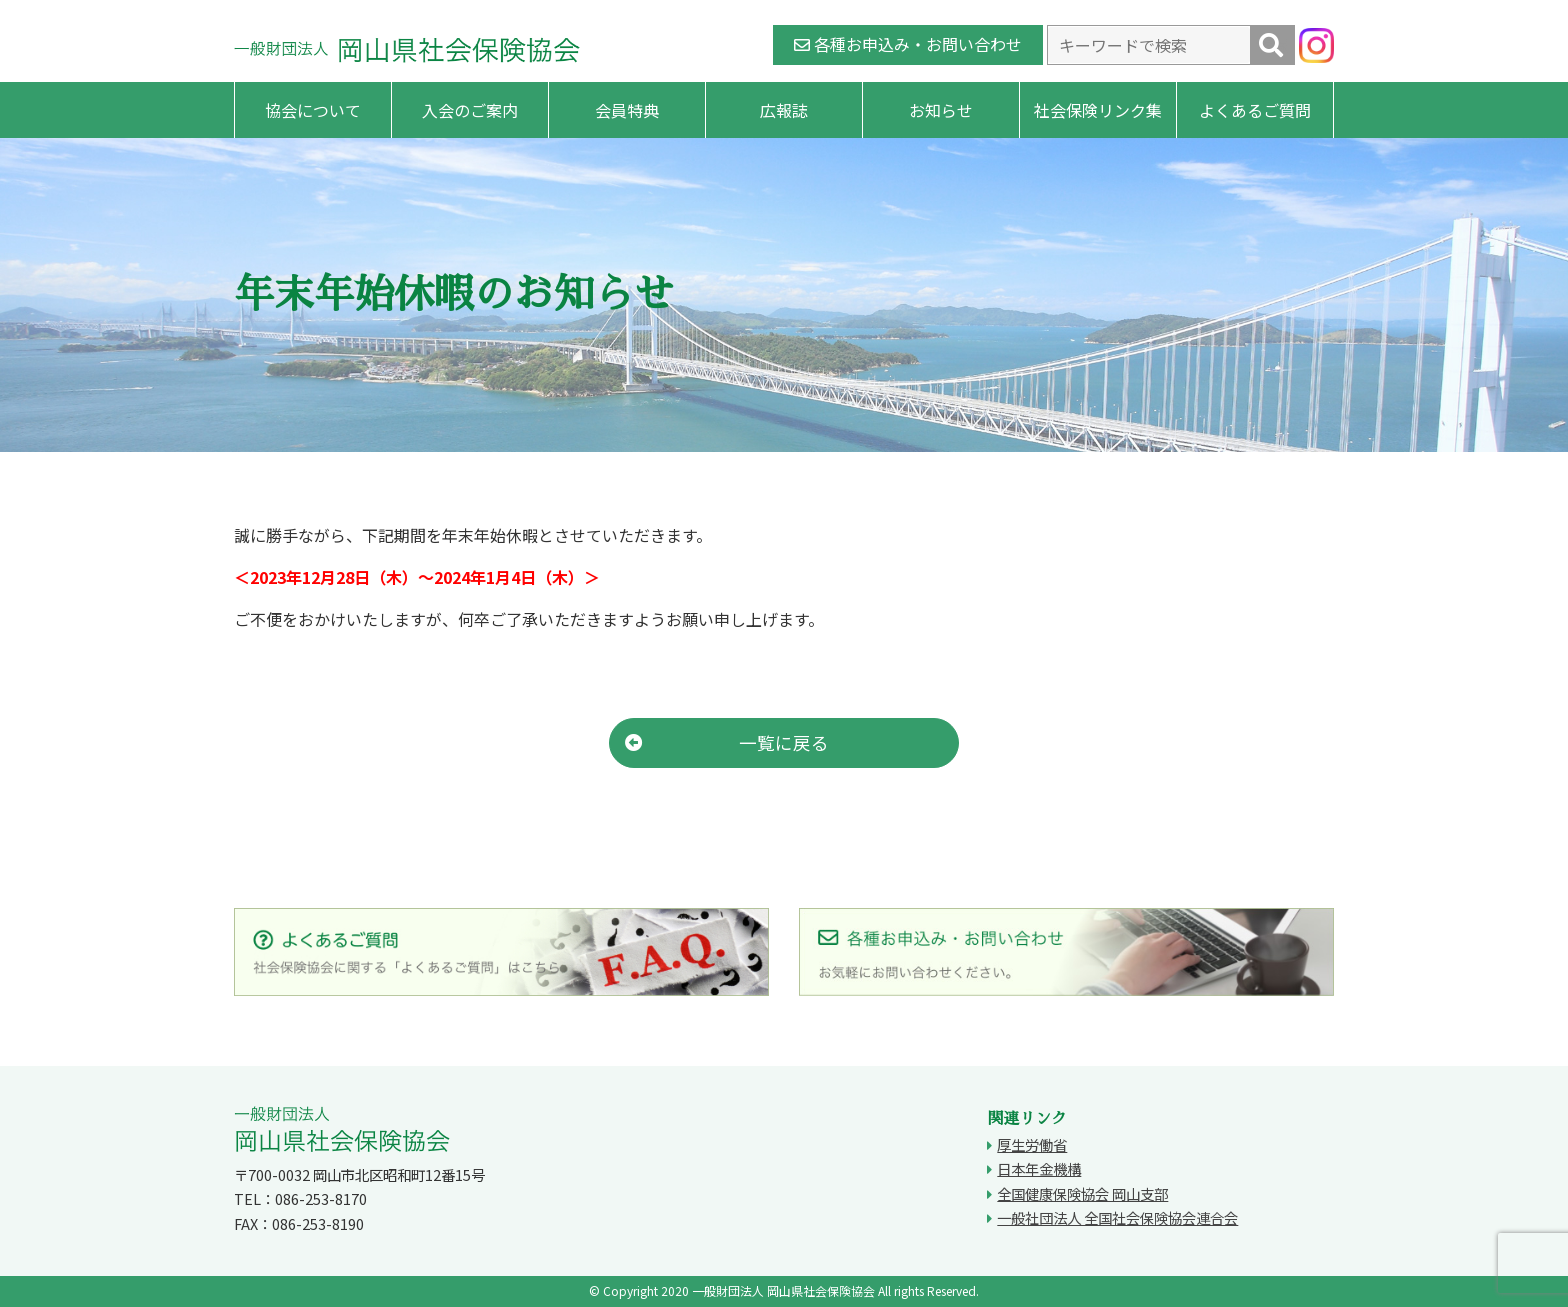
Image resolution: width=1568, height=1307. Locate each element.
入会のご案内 (470, 110)
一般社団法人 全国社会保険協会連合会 (1117, 1217)
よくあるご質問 (1255, 110)
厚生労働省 (1032, 1144)
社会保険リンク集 (1098, 110)
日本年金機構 (1039, 1168)
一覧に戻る (727, 742)
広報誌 (784, 110)
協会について (313, 110)
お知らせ (941, 110)
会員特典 (627, 110)
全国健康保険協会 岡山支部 (1082, 1193)
